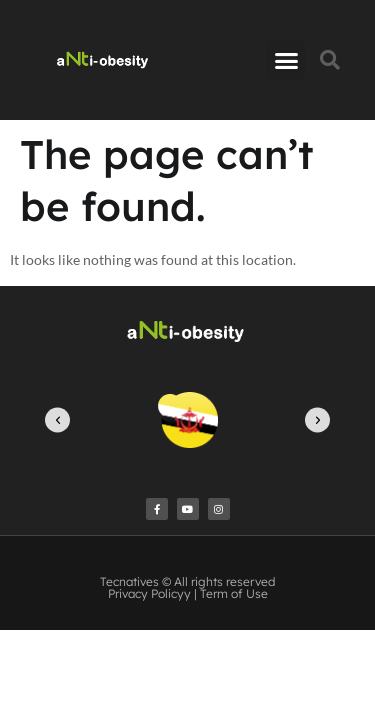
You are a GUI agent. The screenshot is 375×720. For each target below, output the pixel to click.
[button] (286, 60)
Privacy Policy (146, 593)
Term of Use (234, 593)
